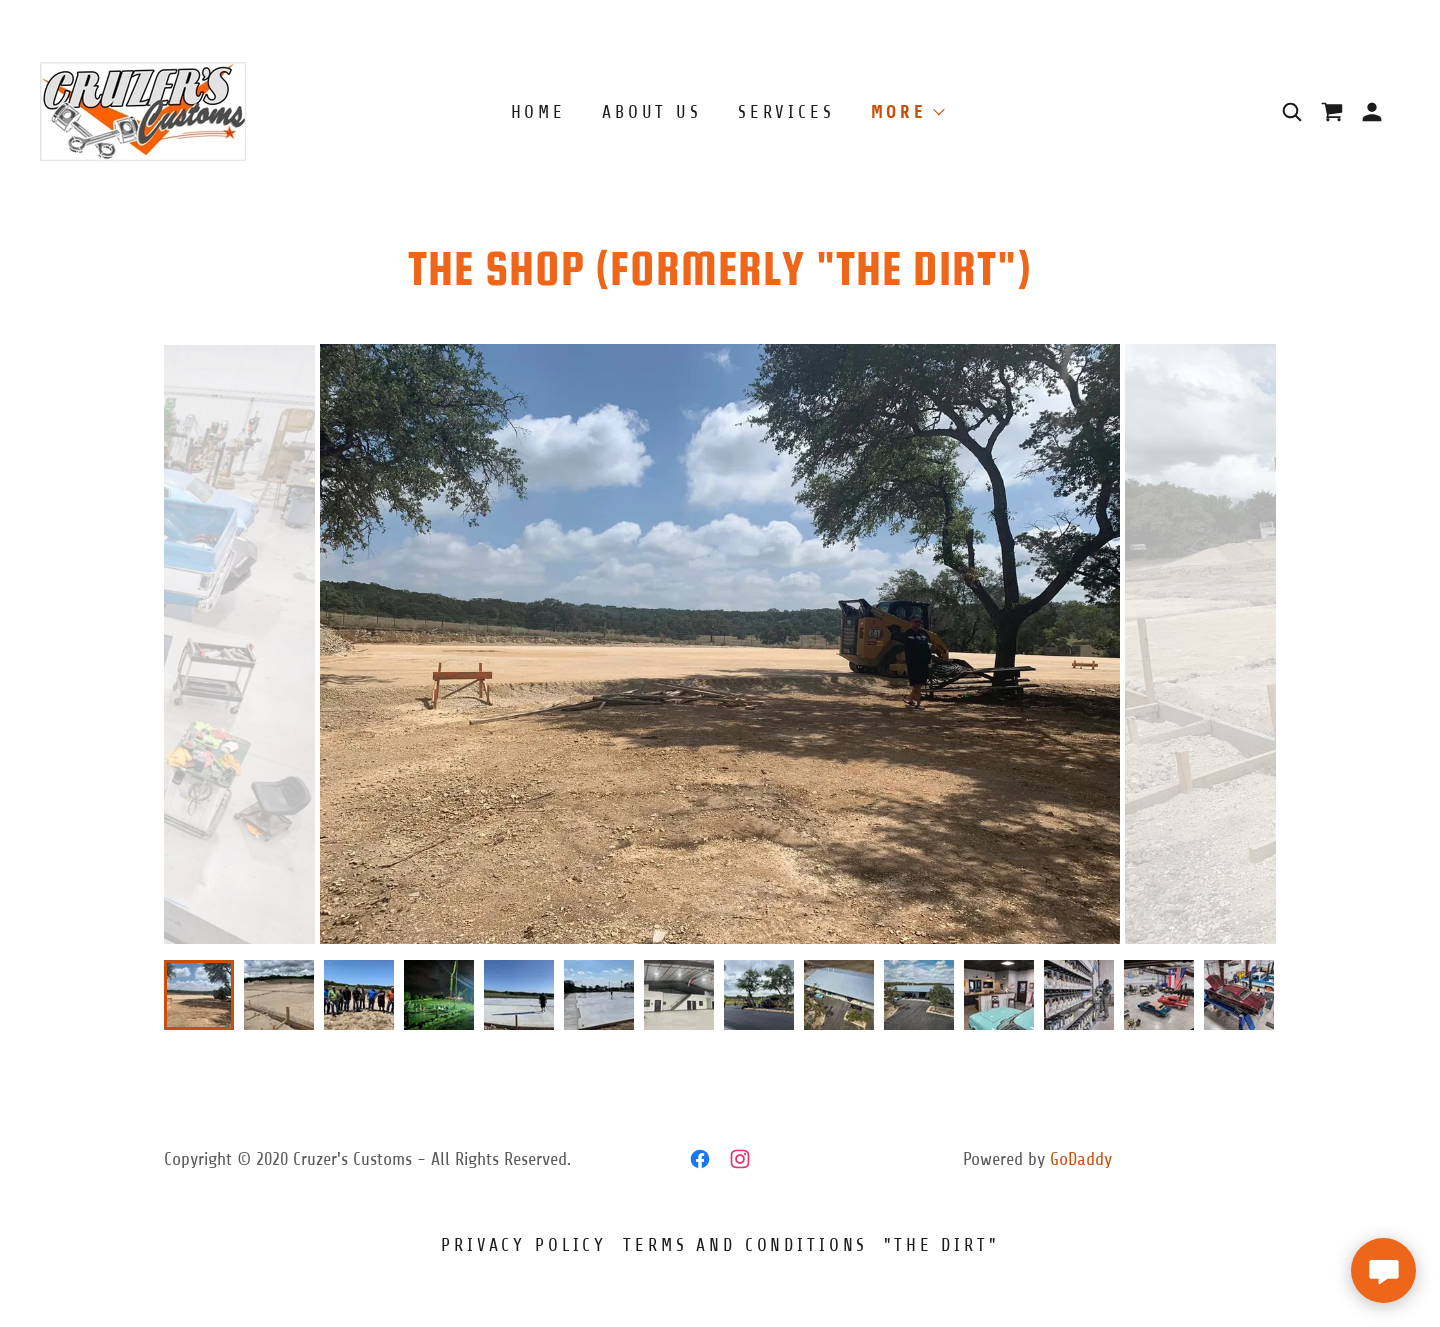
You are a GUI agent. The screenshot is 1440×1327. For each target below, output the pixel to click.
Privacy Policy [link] (524, 1245)
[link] (143, 110)
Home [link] (538, 112)
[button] (1372, 112)
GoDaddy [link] (1081, 1159)
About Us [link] (652, 112)
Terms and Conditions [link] (745, 1245)
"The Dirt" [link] (941, 1245)
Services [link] (786, 112)
